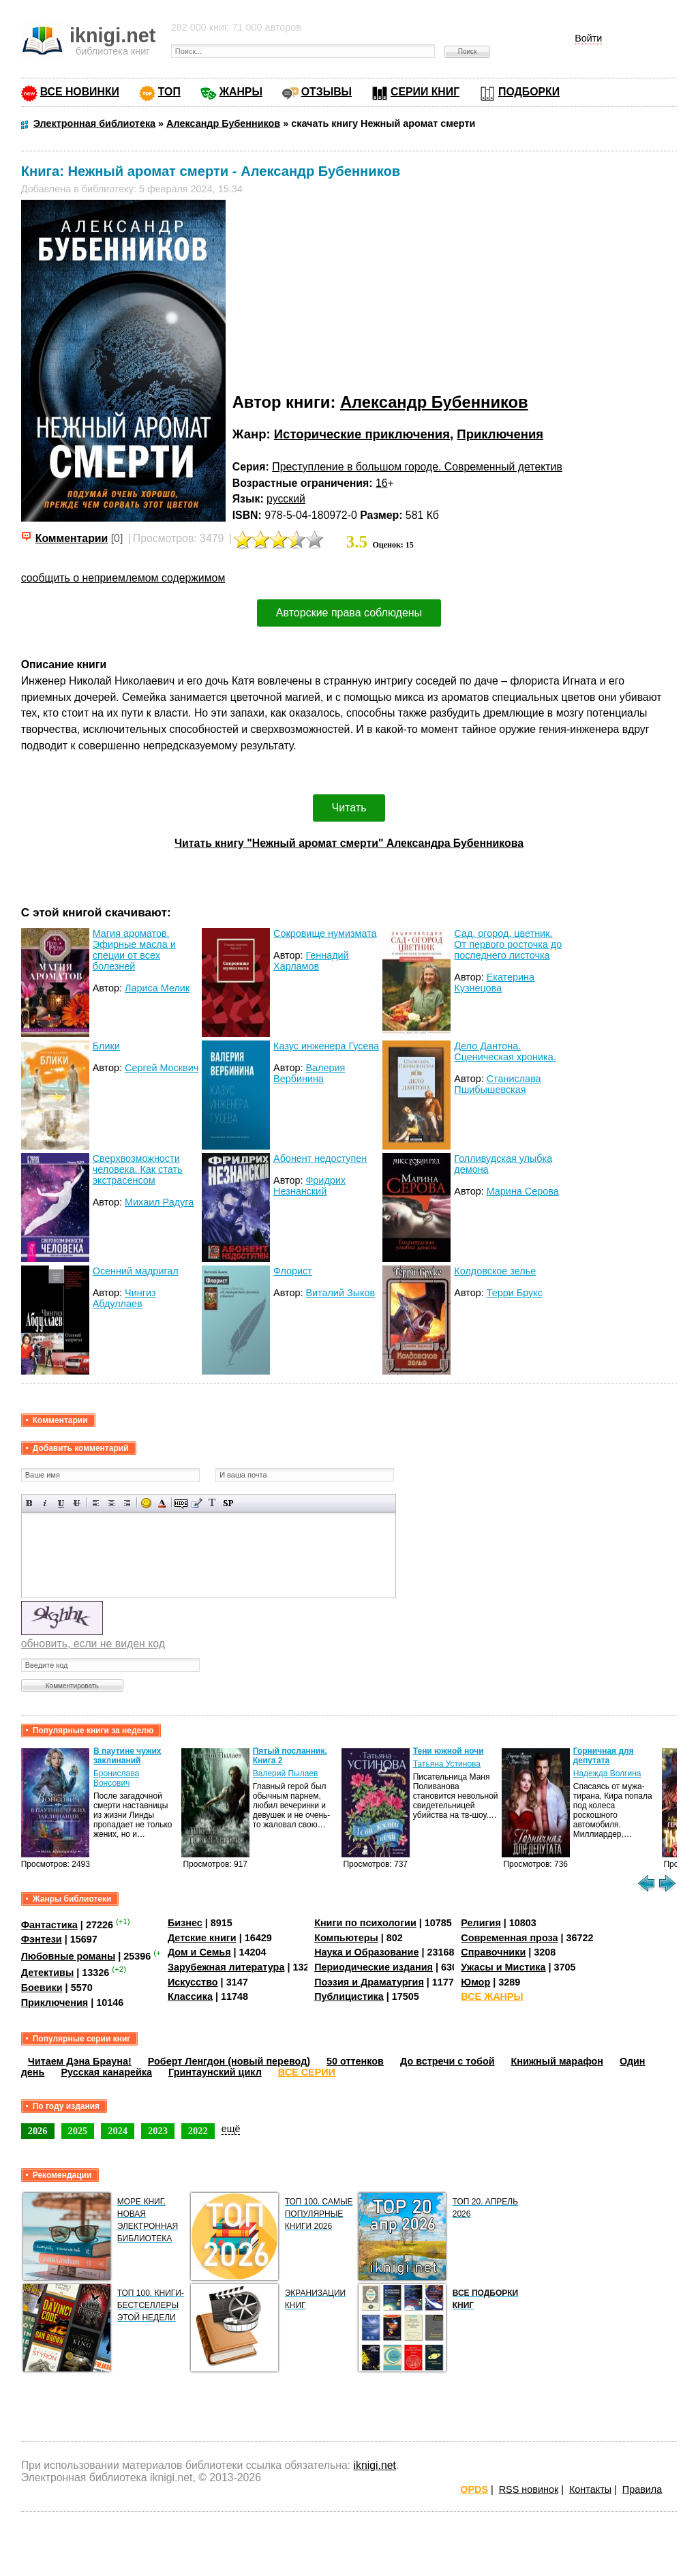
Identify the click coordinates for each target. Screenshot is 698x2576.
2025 (78, 2130)
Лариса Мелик (157, 988)
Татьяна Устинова (447, 1764)
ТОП (169, 92)
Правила (642, 2489)
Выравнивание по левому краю (96, 1503)
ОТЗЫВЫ (326, 92)
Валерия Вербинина (309, 1073)
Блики (106, 1045)
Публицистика (349, 1996)
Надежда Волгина (607, 1773)
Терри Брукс (515, 1292)
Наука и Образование (366, 1952)
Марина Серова (523, 1191)
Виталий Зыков (340, 1292)
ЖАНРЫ (240, 92)
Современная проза (509, 1937)
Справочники (493, 1952)
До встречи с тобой (447, 2061)
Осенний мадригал (136, 1270)
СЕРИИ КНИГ (425, 92)
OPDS (474, 2489)
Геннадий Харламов (311, 961)
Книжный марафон (557, 2061)
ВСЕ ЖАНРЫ (492, 1996)
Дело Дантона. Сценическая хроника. (505, 1051)
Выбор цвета (162, 1503)
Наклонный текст (45, 1503)
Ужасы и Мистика (503, 1967)
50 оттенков (355, 2061)
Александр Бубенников (434, 402)
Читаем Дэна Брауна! (80, 2061)
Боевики (42, 1987)
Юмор (475, 1982)
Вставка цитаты (196, 1503)
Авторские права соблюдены (349, 612)
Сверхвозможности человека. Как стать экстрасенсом (138, 1169)
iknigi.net (375, 2465)
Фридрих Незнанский (309, 1186)
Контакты (590, 2489)
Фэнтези (41, 1939)
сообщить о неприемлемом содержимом (123, 578)
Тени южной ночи (448, 1751)
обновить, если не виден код (93, 1643)
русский (286, 499)
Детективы (47, 1972)
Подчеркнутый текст (61, 1503)
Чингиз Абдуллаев (124, 1298)
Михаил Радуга (159, 1202)
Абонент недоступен (320, 1158)
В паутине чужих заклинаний (127, 1755)
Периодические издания (373, 1967)
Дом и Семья (199, 1952)
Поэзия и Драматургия (369, 1982)
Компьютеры (346, 1937)
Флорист (292, 1270)
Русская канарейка (106, 2072)
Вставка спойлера (228, 1503)
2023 (158, 2130)
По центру (111, 1503)
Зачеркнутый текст (77, 1503)
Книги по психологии (365, 1922)
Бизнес (185, 1922)
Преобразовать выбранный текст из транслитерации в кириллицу (212, 1503)
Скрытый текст (181, 1503)
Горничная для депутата (603, 1755)
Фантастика (49, 1924)
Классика (190, 1996)
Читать (349, 807)
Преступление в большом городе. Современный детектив (417, 467)
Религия (480, 1922)
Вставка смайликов (146, 1503)
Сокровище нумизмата (325, 933)
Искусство (193, 1982)
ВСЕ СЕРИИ (306, 2072)
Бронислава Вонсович (116, 1778)
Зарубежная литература (226, 1967)
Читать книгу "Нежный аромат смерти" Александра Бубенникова (349, 843)
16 (382, 483)
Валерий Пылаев (285, 1773)
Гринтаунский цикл (215, 2072)
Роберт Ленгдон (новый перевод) (229, 2061)
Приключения (500, 434)
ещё (231, 2128)
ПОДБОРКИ (529, 92)
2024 (117, 2130)
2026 (38, 2130)
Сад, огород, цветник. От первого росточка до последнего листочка (508, 944)
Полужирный (29, 1503)
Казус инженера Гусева (326, 1045)
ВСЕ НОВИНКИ (79, 92)
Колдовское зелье (495, 1270)
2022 (198, 2130)
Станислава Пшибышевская (497, 1084)
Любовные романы (68, 1956)
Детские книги (202, 1937)
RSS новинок (528, 2489)
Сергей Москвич (161, 1067)
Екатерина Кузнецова (494, 982)
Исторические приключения (362, 434)
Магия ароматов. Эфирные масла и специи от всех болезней (134, 950)
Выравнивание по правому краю (127, 1503)
